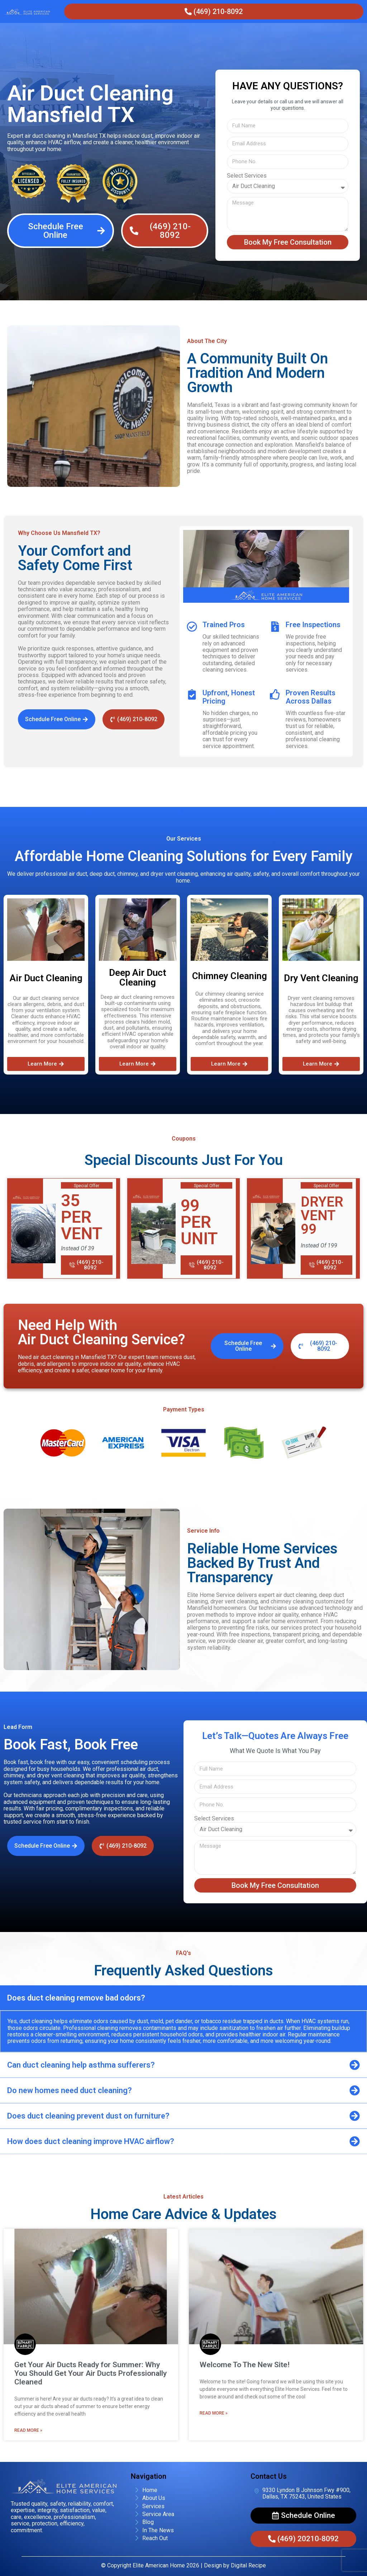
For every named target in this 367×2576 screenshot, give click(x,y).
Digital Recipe (248, 2565)
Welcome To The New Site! (245, 2364)
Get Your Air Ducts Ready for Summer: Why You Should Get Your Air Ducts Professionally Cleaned (90, 2373)
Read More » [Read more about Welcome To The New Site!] (214, 2413)
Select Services (247, 176)
